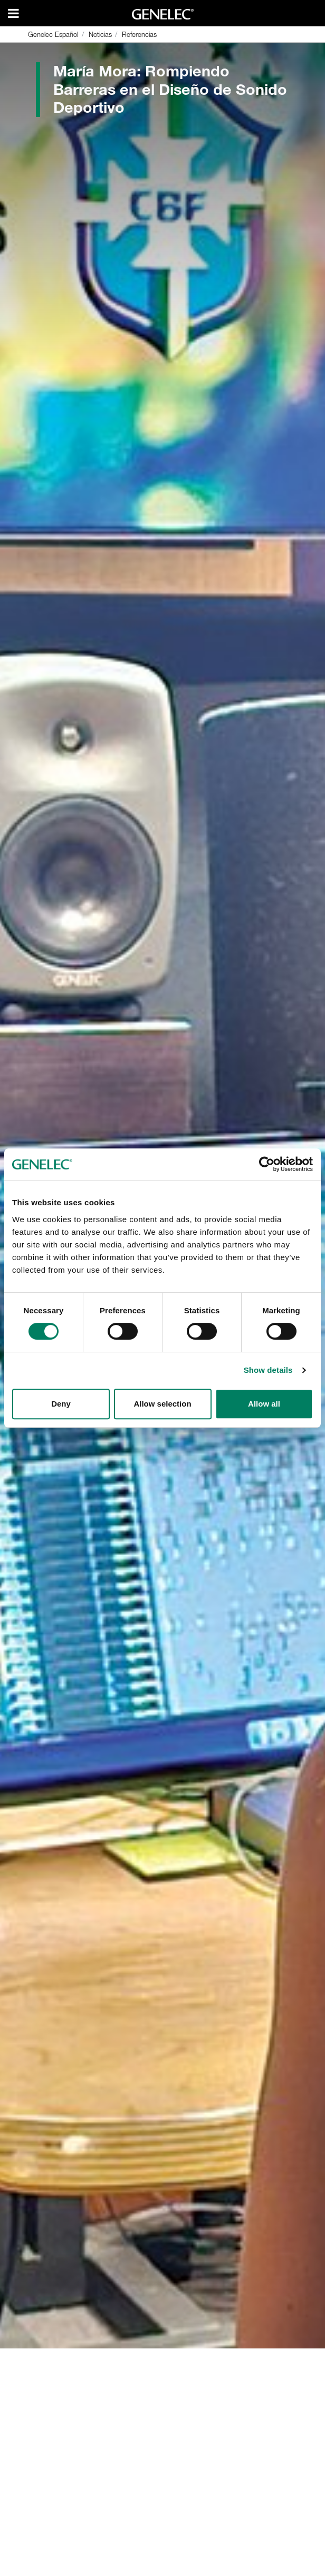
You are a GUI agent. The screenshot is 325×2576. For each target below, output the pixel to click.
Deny (61, 1403)
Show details (268, 1369)
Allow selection (162, 1403)
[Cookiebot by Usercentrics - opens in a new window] (267, 1164)
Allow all (264, 1403)
